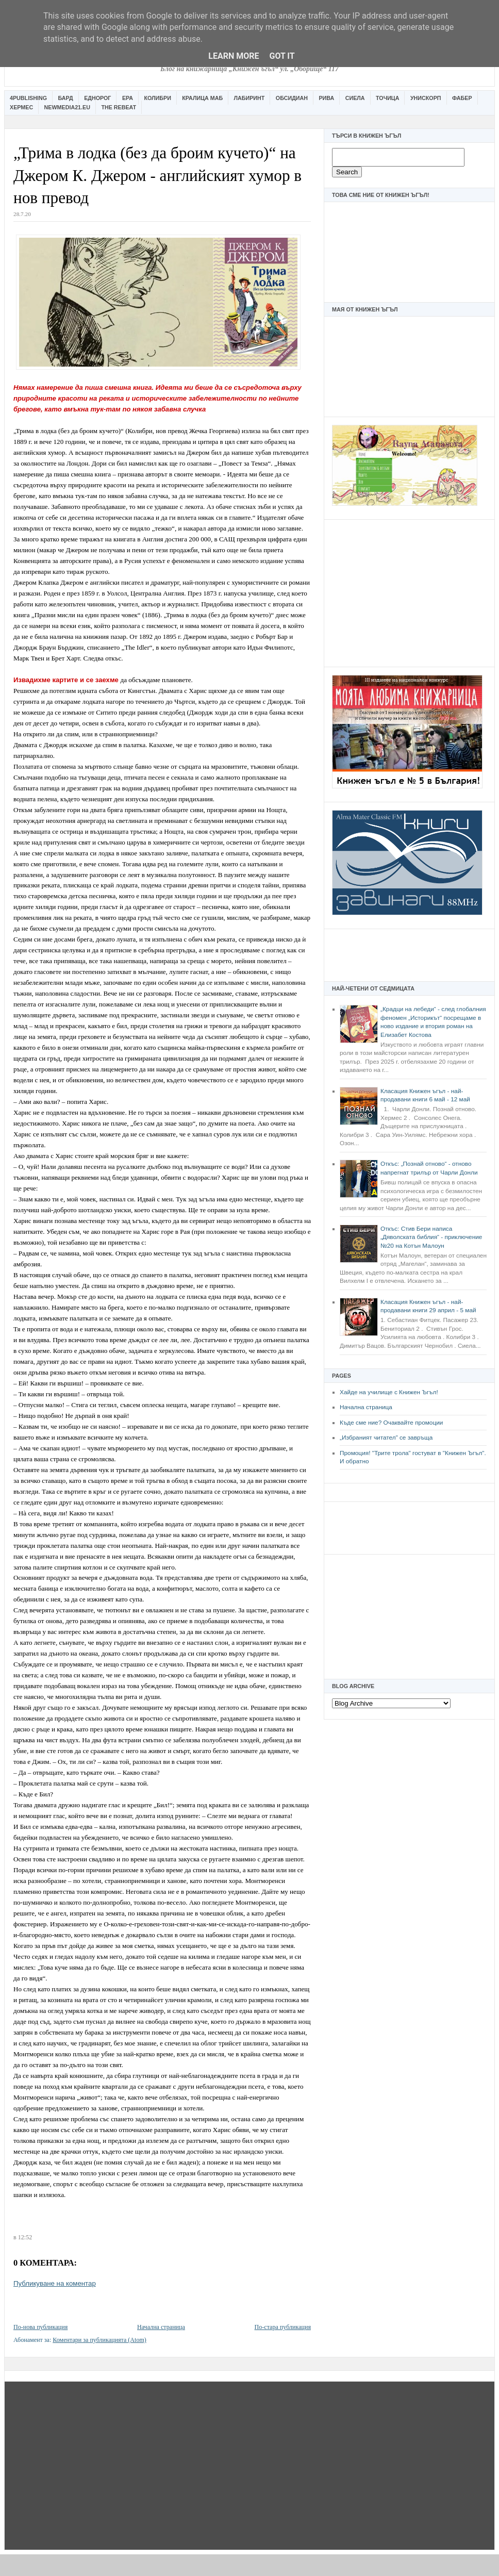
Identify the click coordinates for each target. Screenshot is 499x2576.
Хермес (21, 107)
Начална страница (366, 1407)
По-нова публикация (40, 2327)
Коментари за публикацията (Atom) (99, 2339)
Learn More (233, 56)
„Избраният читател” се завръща (386, 1437)
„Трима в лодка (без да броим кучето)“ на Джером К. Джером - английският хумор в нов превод (157, 175)
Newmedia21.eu (67, 107)
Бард (65, 98)
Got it (281, 56)
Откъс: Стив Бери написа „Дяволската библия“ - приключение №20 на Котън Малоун (431, 1237)
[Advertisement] (409, 591)
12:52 (25, 2237)
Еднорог (97, 98)
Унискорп (425, 98)
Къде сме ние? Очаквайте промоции (391, 1422)
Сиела (355, 98)
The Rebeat (118, 107)
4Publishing (28, 98)
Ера (127, 98)
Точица (387, 98)
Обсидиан (292, 98)
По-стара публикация (283, 2327)
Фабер (462, 98)
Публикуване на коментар (54, 2283)
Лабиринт (249, 98)
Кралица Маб (202, 98)
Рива (326, 98)
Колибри (157, 98)
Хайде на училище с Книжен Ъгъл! (389, 1392)
